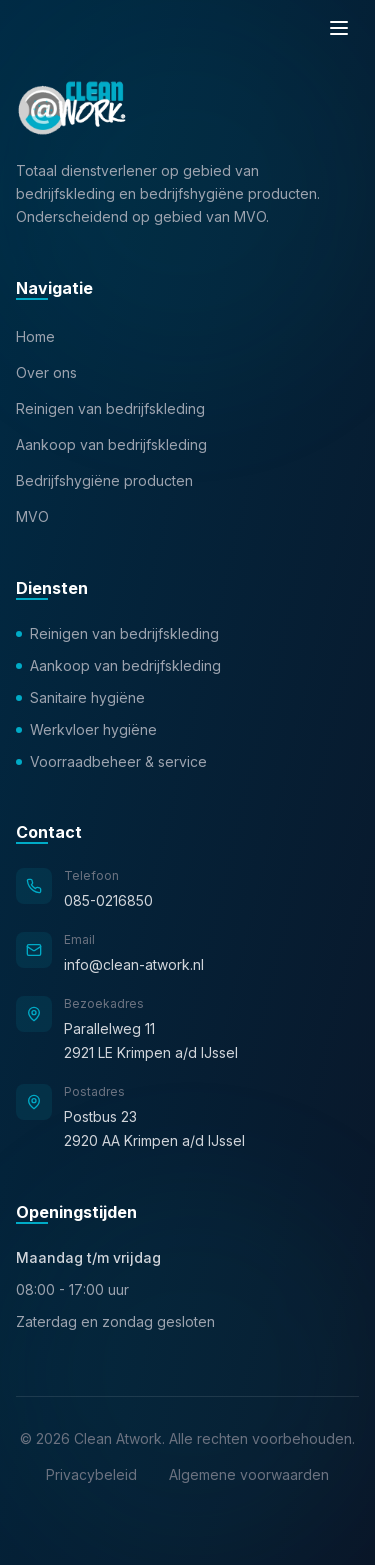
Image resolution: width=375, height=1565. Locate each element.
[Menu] (339, 28)
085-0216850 (108, 900)
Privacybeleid (91, 1474)
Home (35, 336)
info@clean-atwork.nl (134, 964)
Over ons (46, 372)
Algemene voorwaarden (249, 1474)
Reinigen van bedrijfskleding (110, 408)
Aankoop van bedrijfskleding (111, 444)
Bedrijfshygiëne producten (104, 480)
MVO (32, 516)
